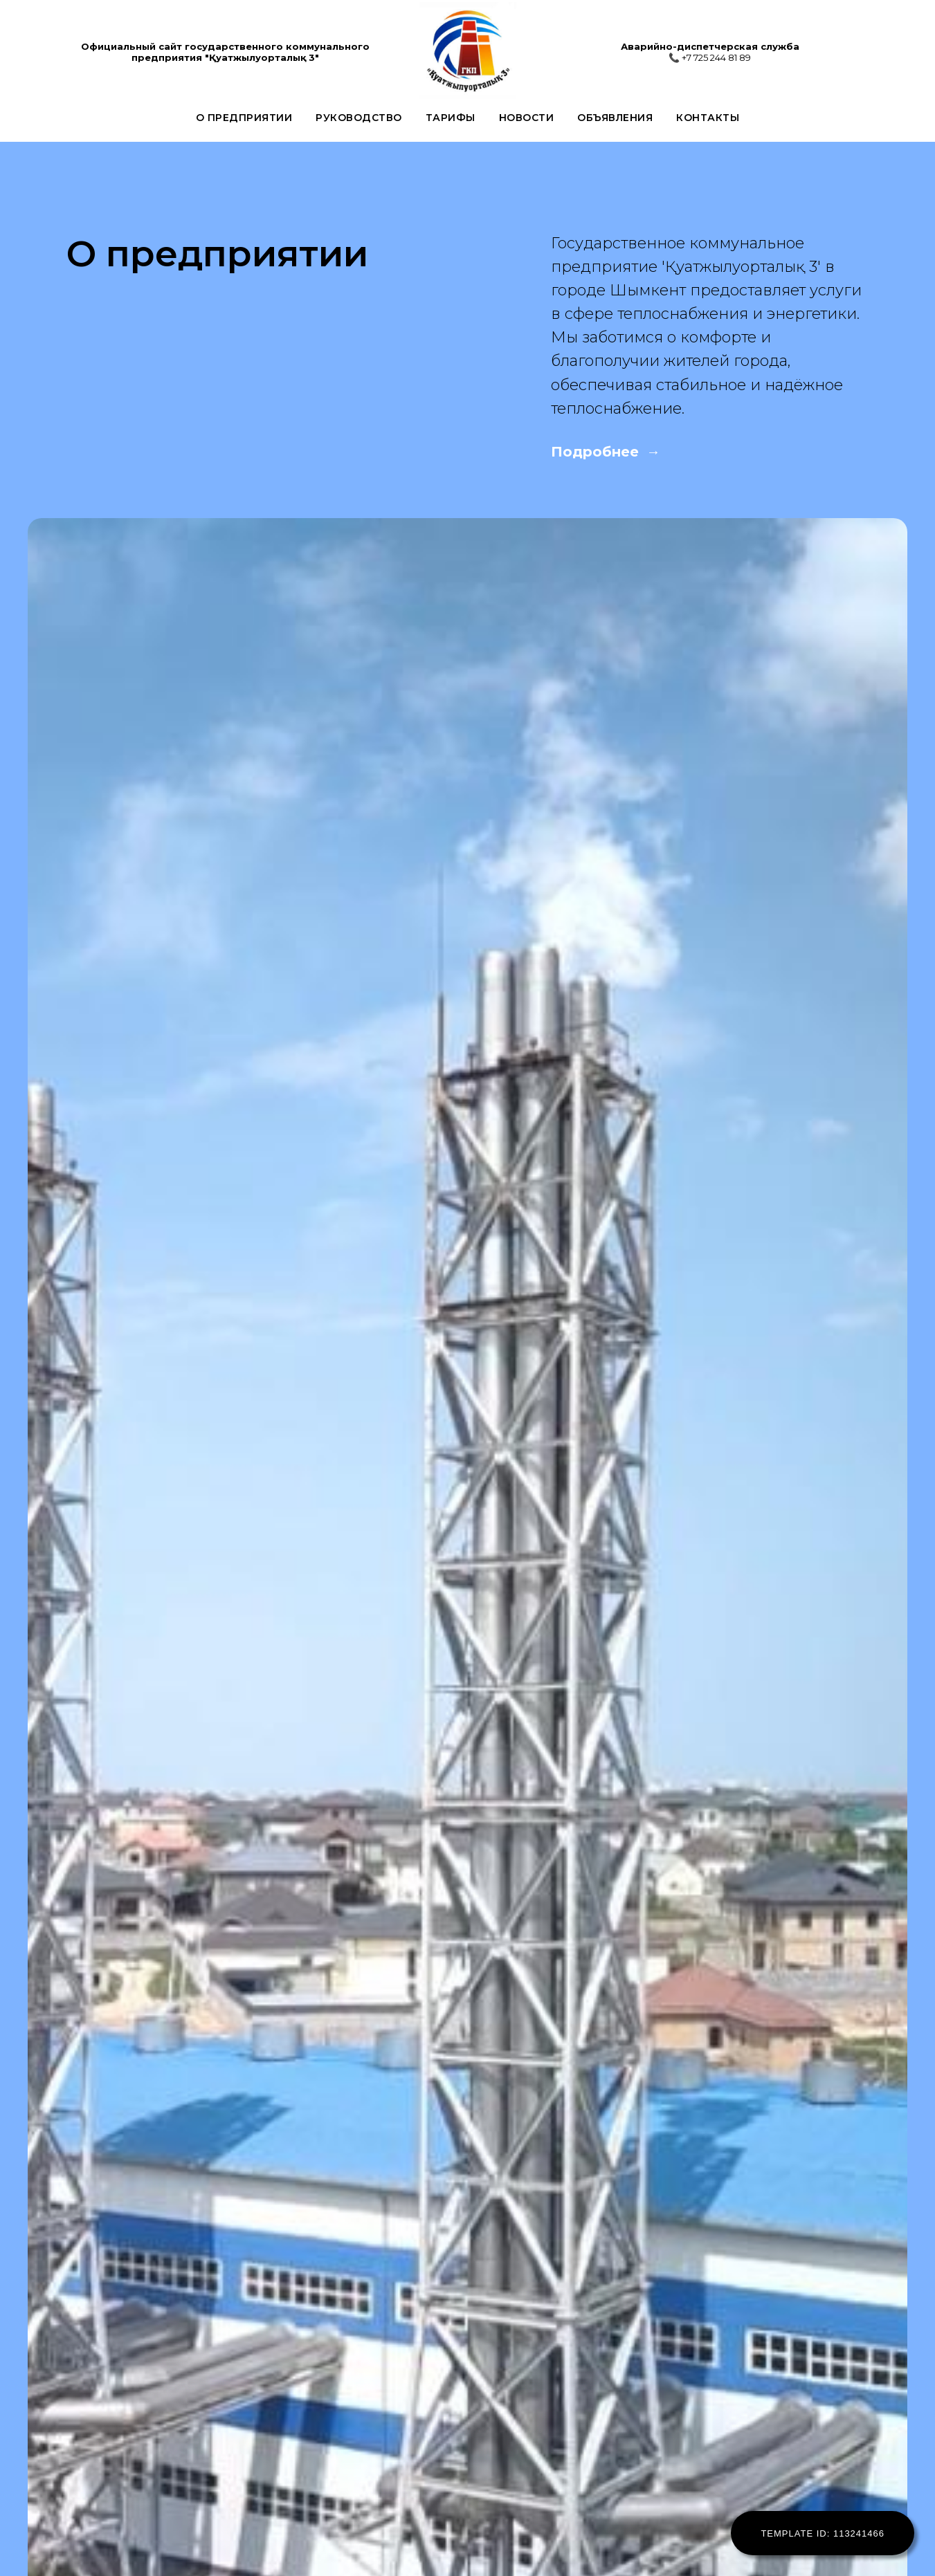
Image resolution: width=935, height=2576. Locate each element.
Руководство (359, 117)
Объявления (615, 117)
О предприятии (244, 117)
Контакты (707, 117)
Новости (526, 117)
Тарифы (450, 117)
